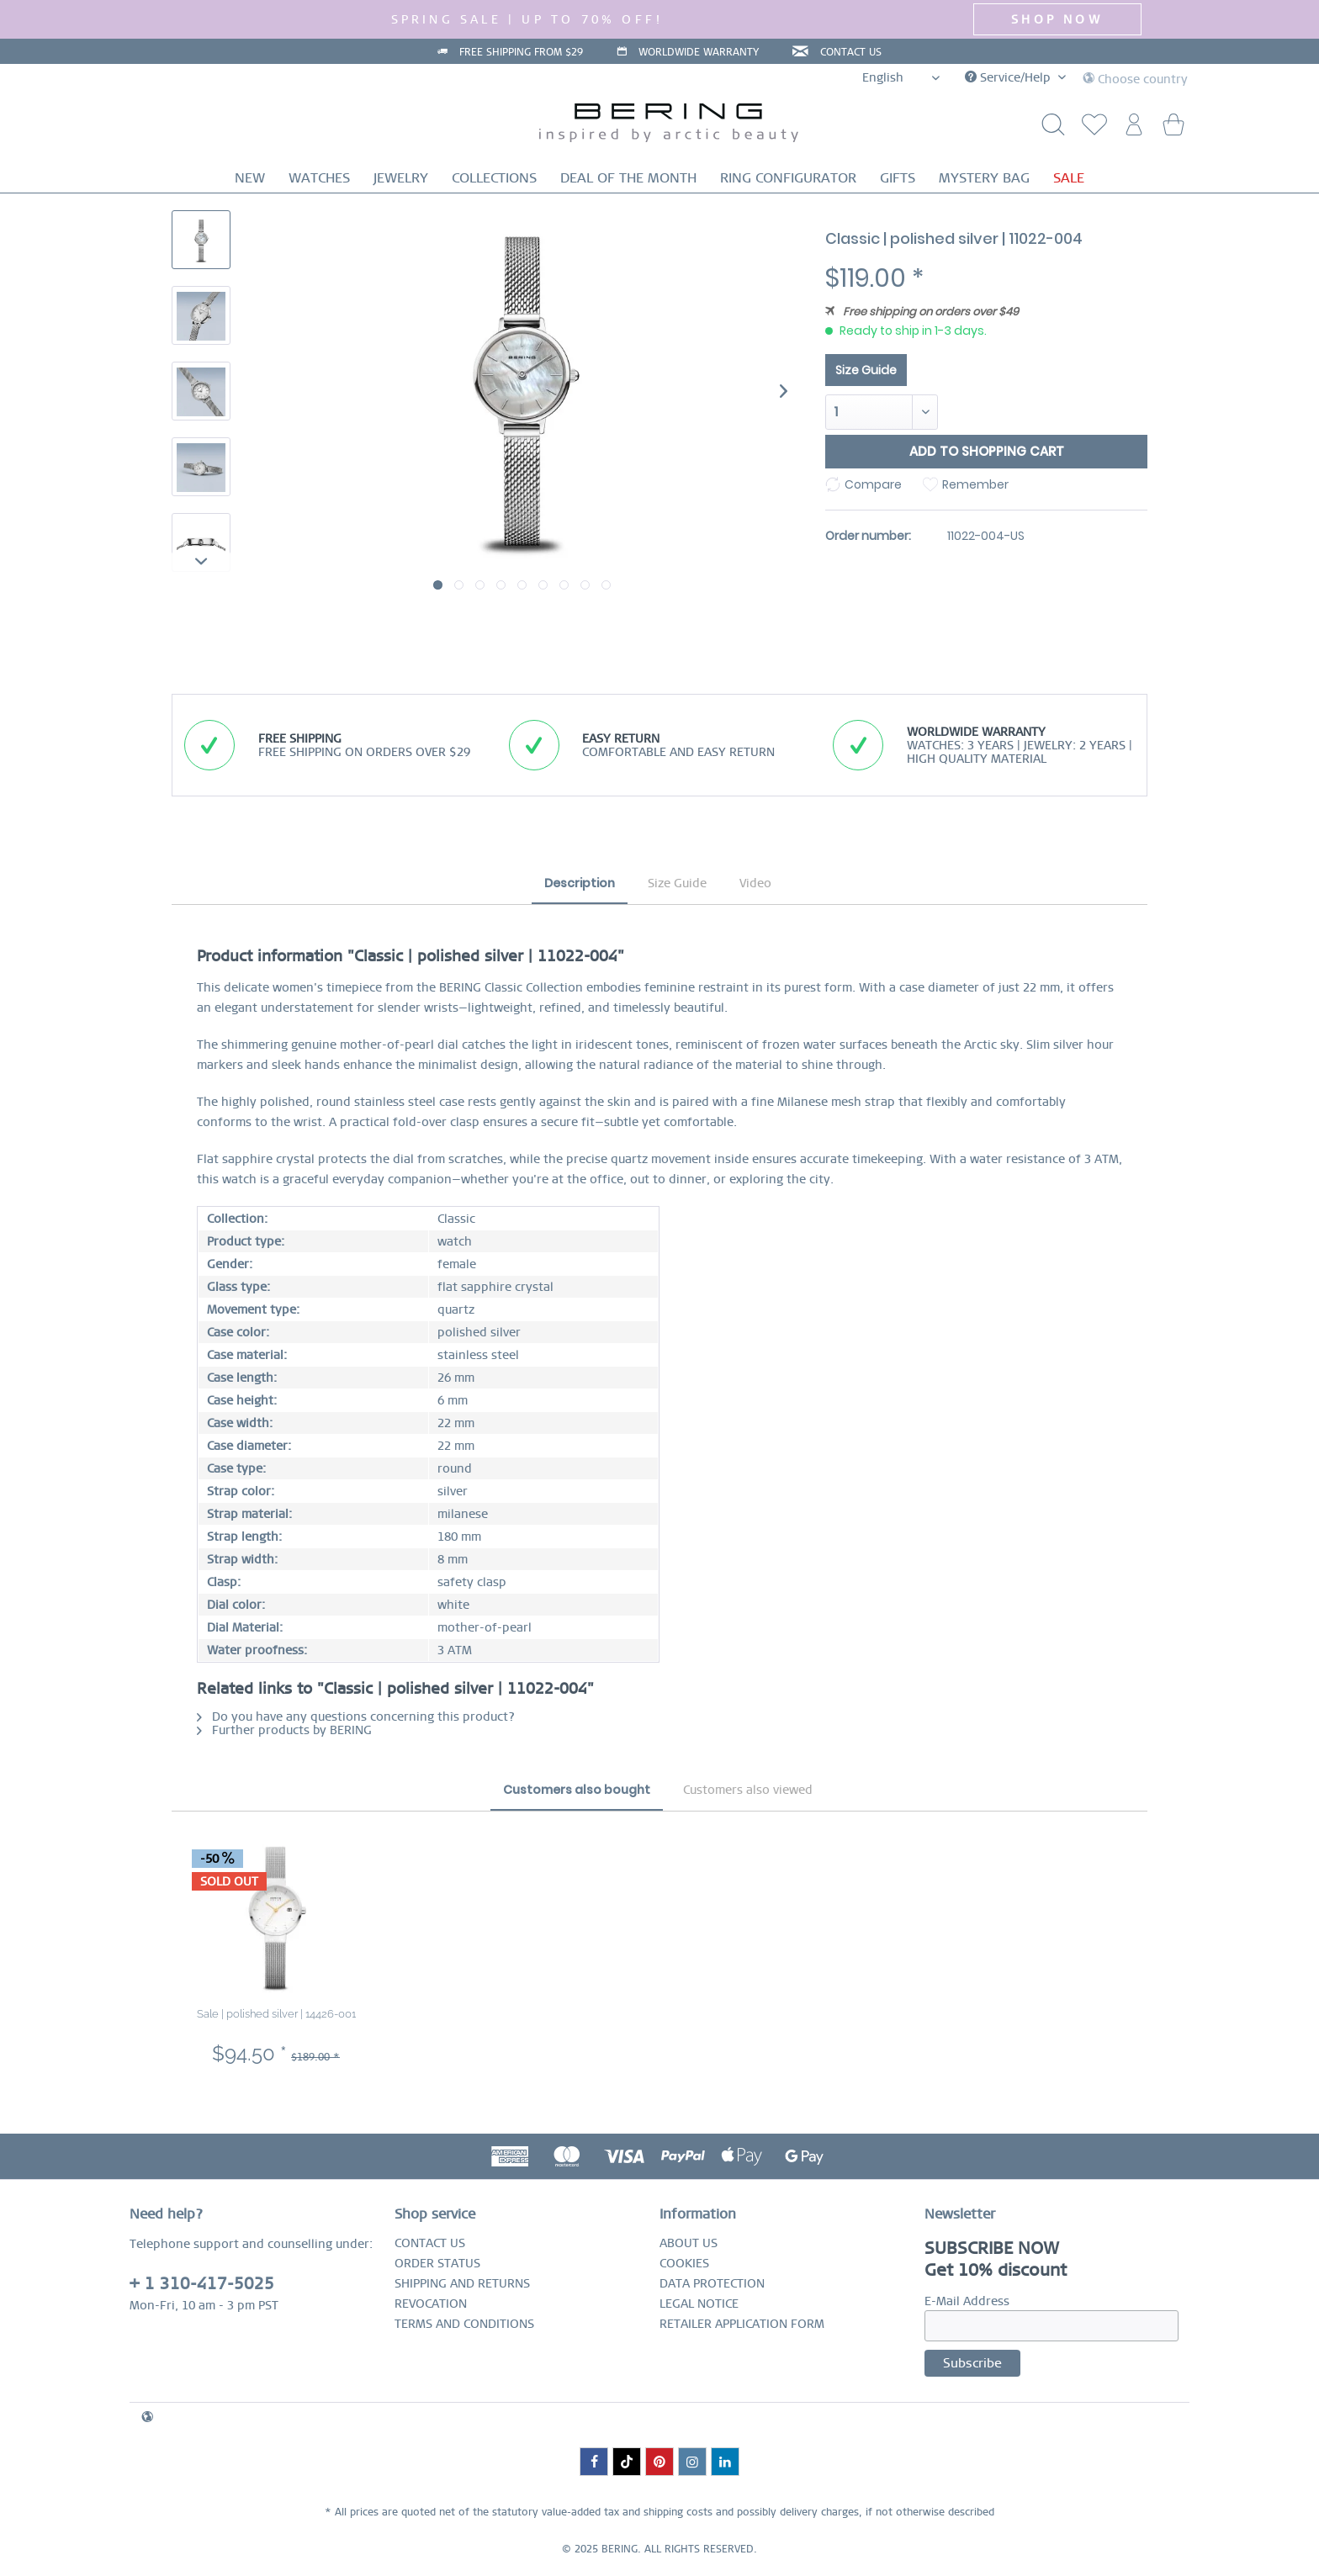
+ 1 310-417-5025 (202, 2283)
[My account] (1131, 128)
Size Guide (866, 370)
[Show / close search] (1049, 128)
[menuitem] (1090, 128)
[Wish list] (1090, 128)
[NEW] (250, 178)
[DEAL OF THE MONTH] (628, 178)
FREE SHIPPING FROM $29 (518, 52)
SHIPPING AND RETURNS (462, 2283)
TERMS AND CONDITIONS (464, 2323)
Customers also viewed (748, 1789)
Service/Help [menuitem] (1009, 77)
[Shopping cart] (1172, 128)
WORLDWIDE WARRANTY (698, 52)
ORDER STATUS (437, 2263)
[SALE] (1068, 178)
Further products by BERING (284, 1730)
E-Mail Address (966, 2301)
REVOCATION (431, 2303)
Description (579, 883)
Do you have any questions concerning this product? (356, 1716)
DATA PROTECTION (712, 2283)
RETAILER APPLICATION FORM (742, 2323)
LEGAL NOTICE (699, 2303)
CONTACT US (854, 52)
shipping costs (678, 2512)
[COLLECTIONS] (494, 178)
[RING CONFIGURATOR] (788, 178)
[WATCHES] (319, 178)
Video (755, 883)
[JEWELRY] (401, 178)
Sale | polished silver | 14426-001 (276, 2013)
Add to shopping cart (986, 451)
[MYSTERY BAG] (984, 178)
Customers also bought (576, 1789)
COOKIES (684, 2263)
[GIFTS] (897, 178)
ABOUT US (689, 2243)
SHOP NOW (1057, 19)
